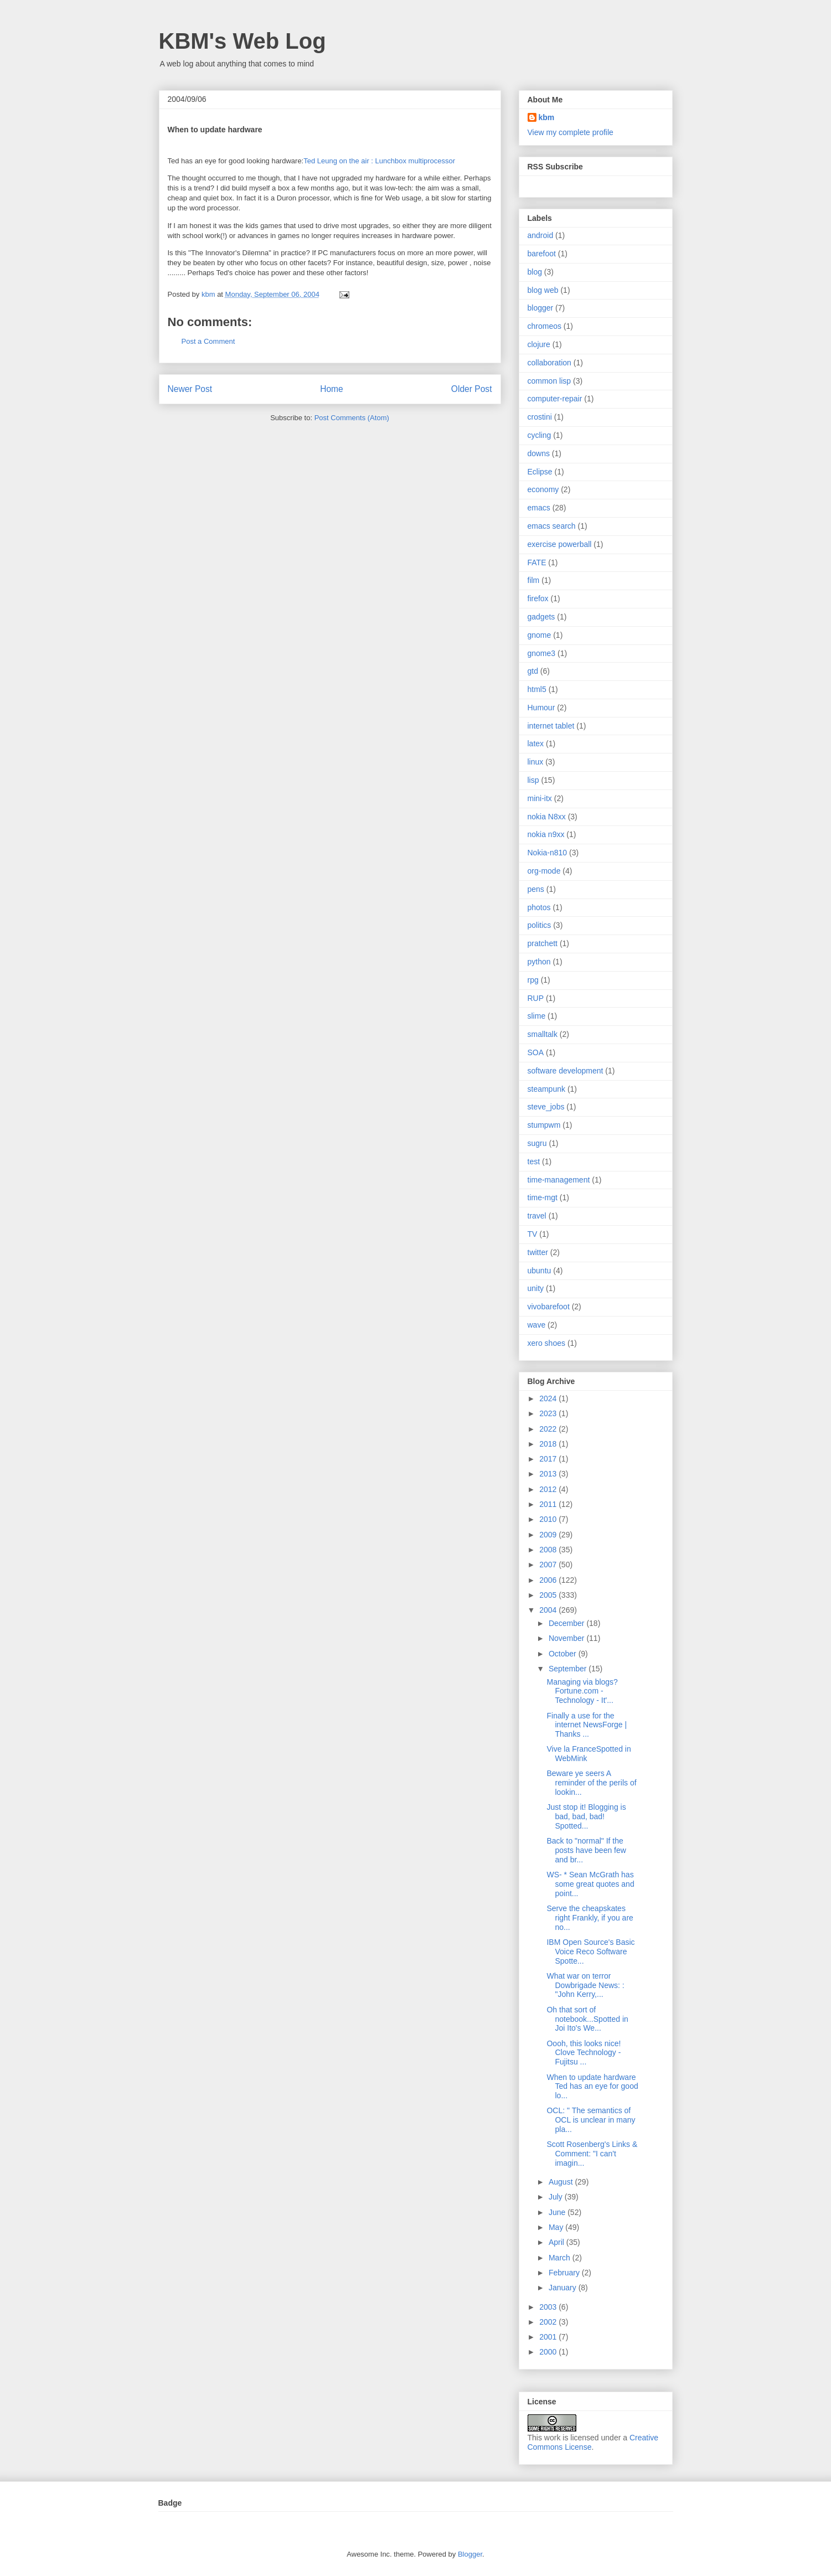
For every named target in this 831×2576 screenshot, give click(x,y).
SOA (536, 1052)
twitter (538, 1252)
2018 (549, 1443)
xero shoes (546, 1343)
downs (539, 453)
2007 (549, 1564)
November (567, 1638)
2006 (549, 1580)
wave (537, 1324)
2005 (549, 1595)
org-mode (544, 870)
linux (536, 761)
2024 (549, 1398)
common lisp (549, 380)
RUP (536, 998)
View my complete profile (570, 132)
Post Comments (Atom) (351, 418)
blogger (541, 307)
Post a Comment (208, 341)
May (557, 2227)
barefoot (542, 253)
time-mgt (543, 1197)
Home (331, 389)
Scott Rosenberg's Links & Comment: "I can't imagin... (591, 2153)
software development (565, 1070)
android (541, 235)
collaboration (549, 362)
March (560, 2257)
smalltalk (543, 1034)
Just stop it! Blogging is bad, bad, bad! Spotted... (586, 1816)
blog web (543, 290)
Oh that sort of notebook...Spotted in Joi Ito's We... (587, 2019)
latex (536, 743)
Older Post (471, 389)
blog (535, 271)
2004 (549, 1610)
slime (537, 1015)
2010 (549, 1519)
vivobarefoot (549, 1306)
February (565, 2272)
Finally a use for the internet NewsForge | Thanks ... (586, 1725)
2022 (549, 1428)
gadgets (541, 616)
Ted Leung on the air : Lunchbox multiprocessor (379, 161)
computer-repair (555, 398)
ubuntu (539, 1270)
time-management (559, 1179)
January (564, 2287)
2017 (549, 1458)
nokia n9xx (546, 834)
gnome (539, 635)
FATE (537, 562)
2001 (549, 2336)
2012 (549, 1489)
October (564, 1653)
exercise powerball (560, 544)
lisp (533, 780)
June (558, 2212)
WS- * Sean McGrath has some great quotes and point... (590, 1884)
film (534, 580)
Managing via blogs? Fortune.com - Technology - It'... (581, 1691)
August (562, 2181)
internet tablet (551, 725)
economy (543, 489)
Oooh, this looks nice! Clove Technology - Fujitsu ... (583, 2053)
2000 (549, 2351)
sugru (537, 1143)
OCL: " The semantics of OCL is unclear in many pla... (590, 2120)
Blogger (470, 2554)
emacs (539, 507)
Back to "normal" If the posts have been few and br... (586, 1850)
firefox (538, 598)
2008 (549, 1549)
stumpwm (544, 1125)
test (534, 1161)
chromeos (544, 326)
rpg (533, 979)
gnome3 (542, 653)
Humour (541, 707)
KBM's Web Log (242, 41)
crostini (540, 416)
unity (536, 1288)
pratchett (543, 943)
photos (539, 907)
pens (536, 889)
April (557, 2242)
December (567, 1623)
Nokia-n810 (547, 852)
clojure (539, 344)
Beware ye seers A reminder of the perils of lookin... (591, 1783)
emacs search (552, 526)
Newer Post (190, 389)
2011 (549, 1504)
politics (539, 925)
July (557, 2196)
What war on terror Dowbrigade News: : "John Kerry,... (585, 1985)
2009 (549, 1534)
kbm (547, 117)
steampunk (546, 1089)
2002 (549, 2321)
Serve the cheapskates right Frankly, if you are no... (589, 1918)
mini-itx (540, 798)
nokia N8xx (547, 816)
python (539, 961)
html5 (537, 689)
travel (537, 1215)
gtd (533, 671)
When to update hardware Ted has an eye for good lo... (592, 2086)
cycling (539, 435)
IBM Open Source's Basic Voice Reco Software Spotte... (590, 1951)
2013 (549, 1473)
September (569, 1668)
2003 (549, 2307)
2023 (549, 1413)
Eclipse (540, 471)
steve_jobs (546, 1106)
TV (533, 1234)
